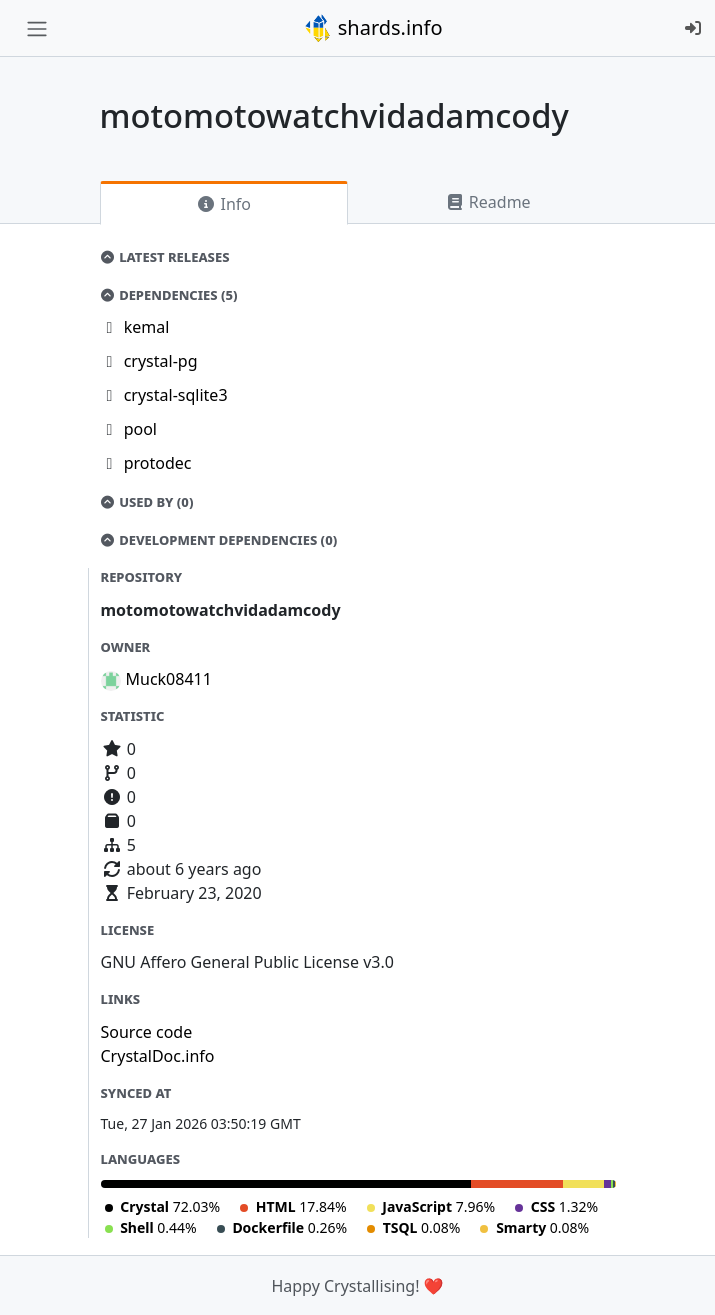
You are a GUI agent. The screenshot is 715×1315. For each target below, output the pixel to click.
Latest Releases (165, 257)
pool (140, 429)
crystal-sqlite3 (176, 395)
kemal (147, 327)
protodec (158, 463)
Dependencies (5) (169, 295)
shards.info (373, 28)
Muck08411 (169, 679)
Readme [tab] (488, 202)
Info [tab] (223, 204)
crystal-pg (161, 361)
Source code (147, 1032)
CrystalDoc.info (158, 1056)
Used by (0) (147, 502)
